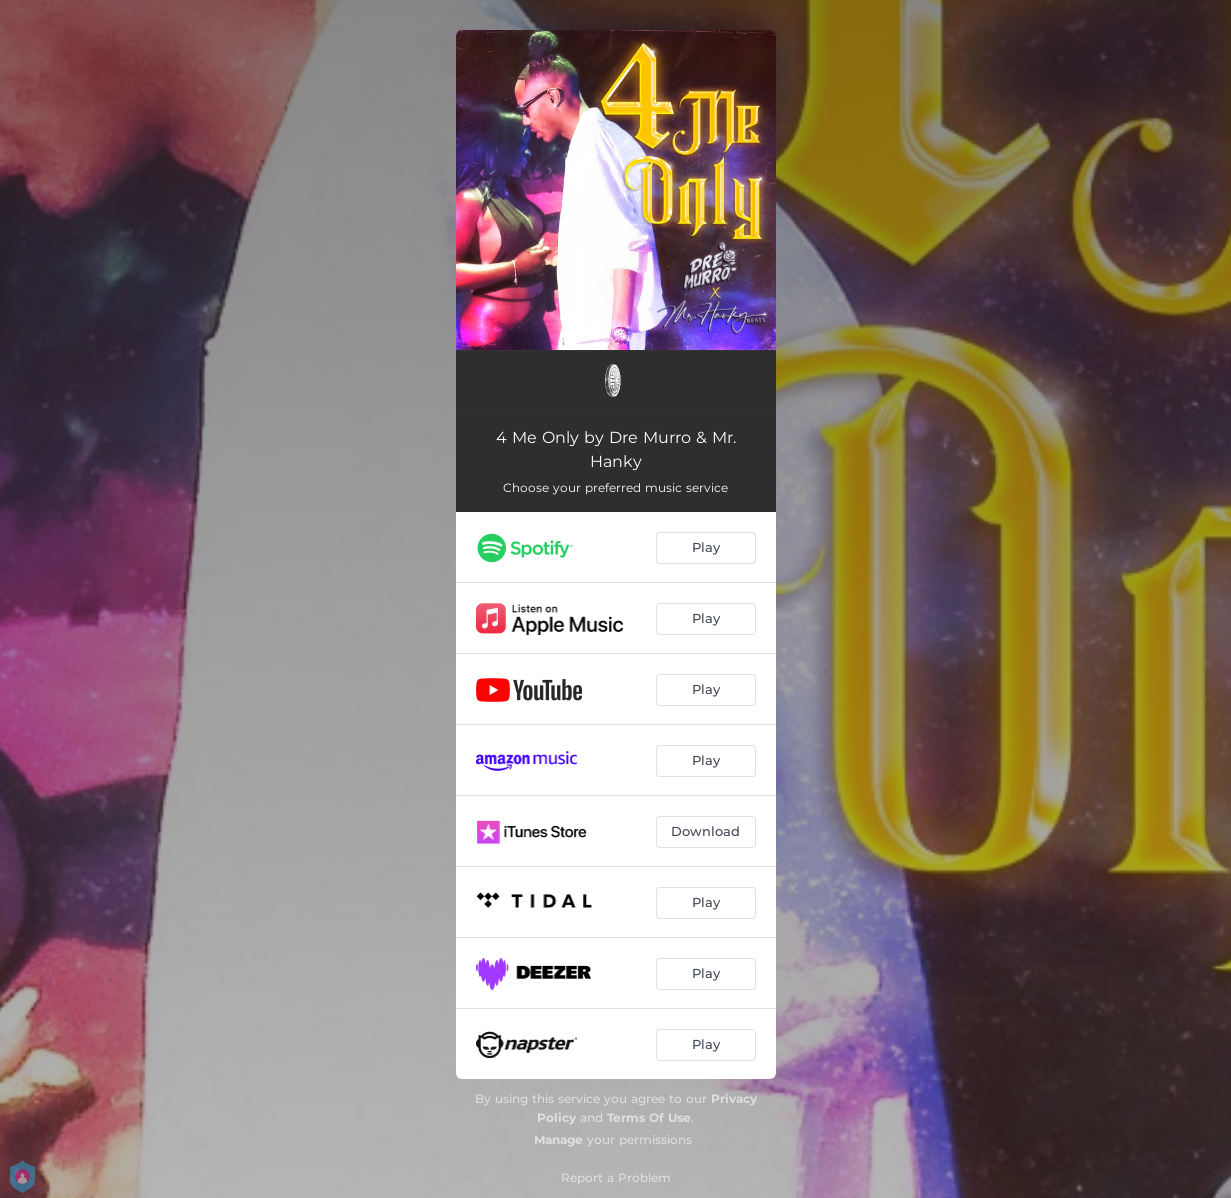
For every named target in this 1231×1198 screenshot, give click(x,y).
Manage (558, 1139)
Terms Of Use (649, 1117)
